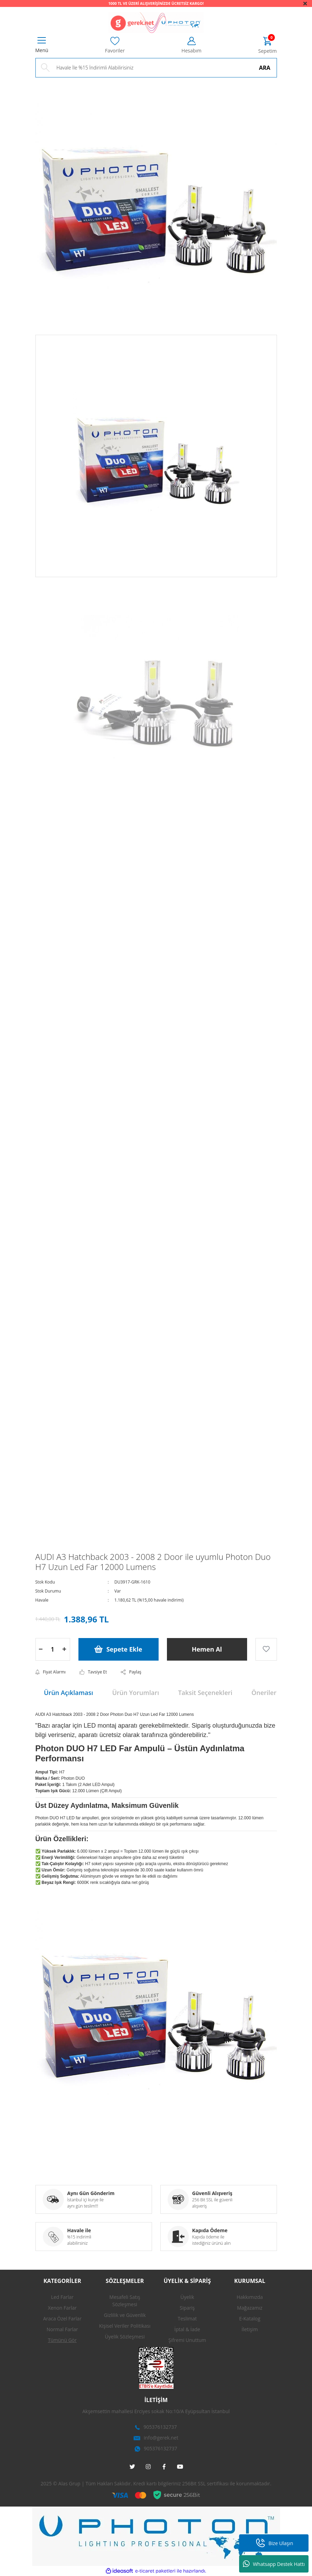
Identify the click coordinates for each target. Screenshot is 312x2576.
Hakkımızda (250, 2297)
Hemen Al (207, 1649)
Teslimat (187, 2318)
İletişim (250, 2329)
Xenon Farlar (62, 2307)
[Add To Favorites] (266, 1649)
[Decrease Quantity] (41, 1649)
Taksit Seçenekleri (205, 1692)
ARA (264, 68)
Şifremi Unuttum (187, 2340)
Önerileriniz (269, 1692)
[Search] (156, 67)
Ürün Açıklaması (68, 1692)
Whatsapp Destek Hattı (274, 2564)
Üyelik (187, 2297)
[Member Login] (192, 45)
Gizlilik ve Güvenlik (125, 2315)
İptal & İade (187, 2329)
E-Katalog (249, 2318)
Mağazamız (249, 2307)
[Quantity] (52, 1649)
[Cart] (267, 46)
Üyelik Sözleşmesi (125, 2336)
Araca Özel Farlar (62, 2318)
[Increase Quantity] (64, 1649)
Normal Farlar (62, 2329)
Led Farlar (62, 2297)
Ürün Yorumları (135, 1692)
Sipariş (187, 2307)
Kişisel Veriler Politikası (124, 2325)
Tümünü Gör (62, 2340)
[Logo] (155, 22)
